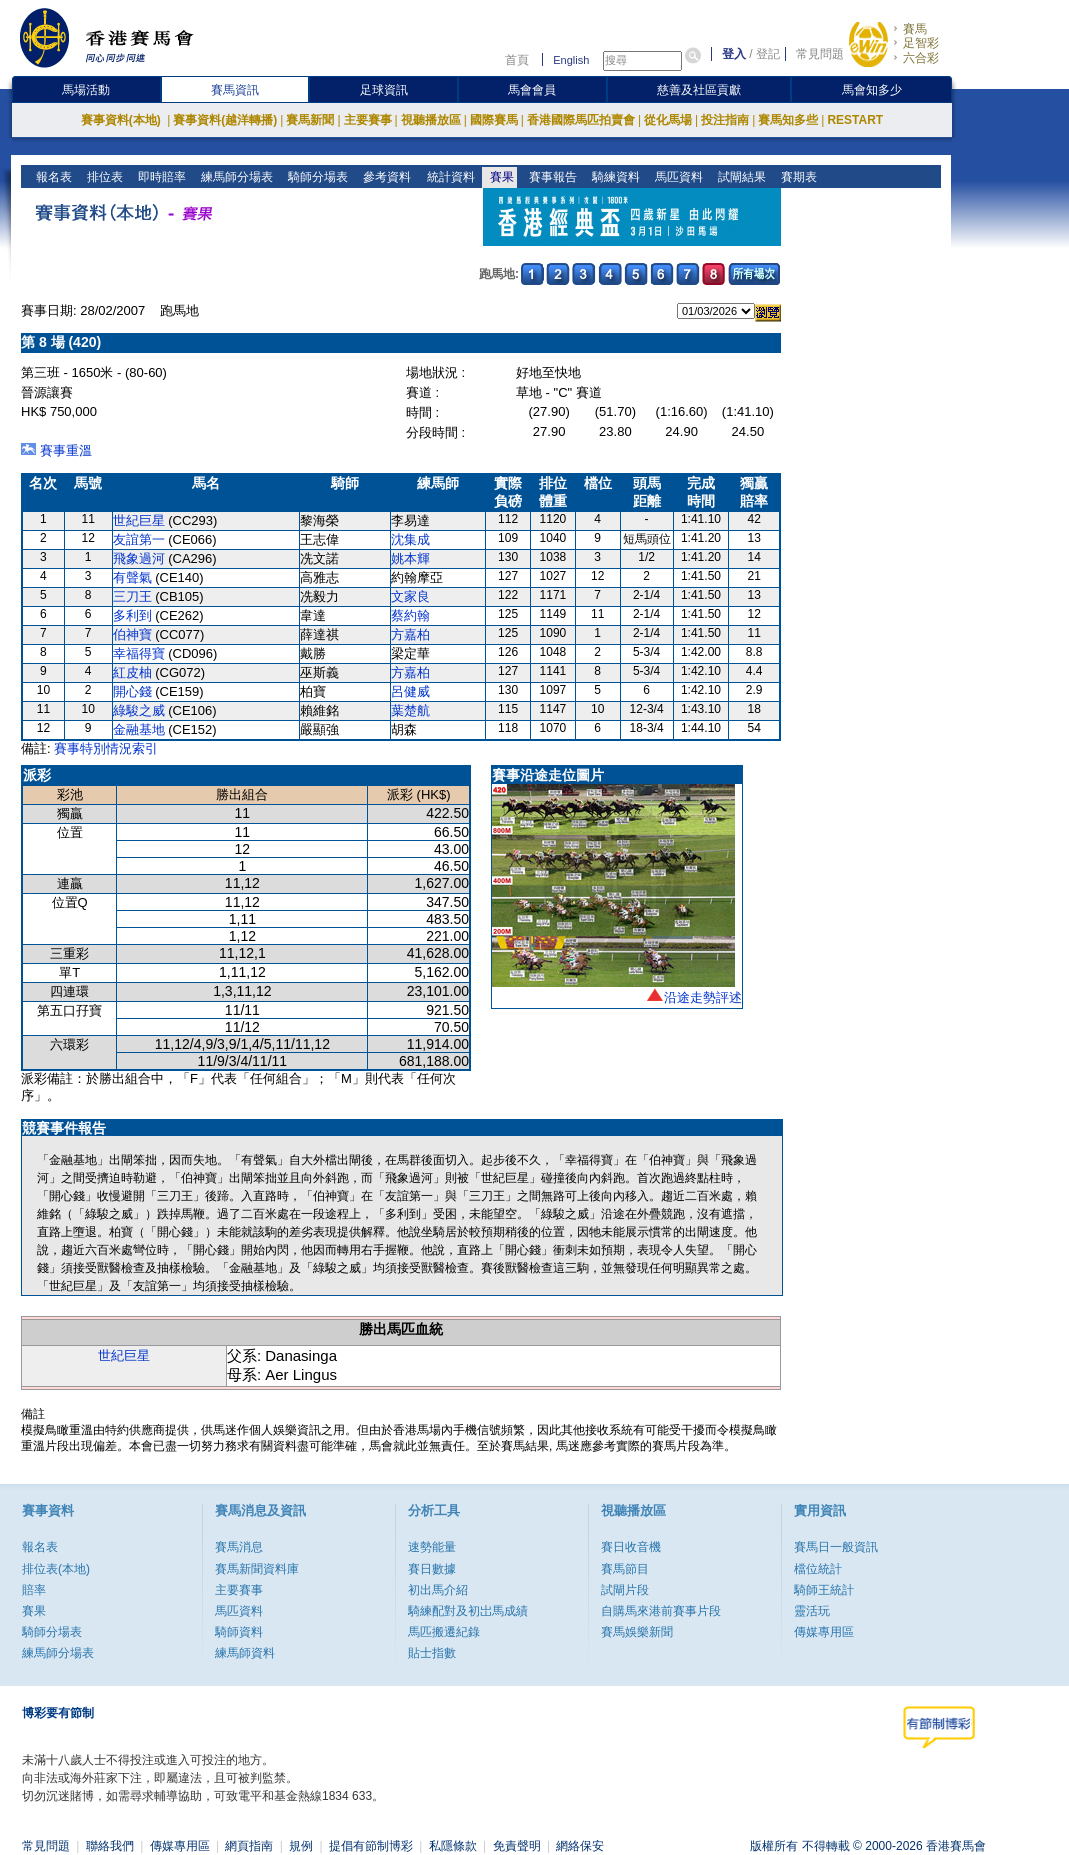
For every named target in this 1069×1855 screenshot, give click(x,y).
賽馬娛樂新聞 (637, 1632)
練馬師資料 (245, 1653)
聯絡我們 (110, 1846)
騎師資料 (239, 1632)
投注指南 (725, 120)
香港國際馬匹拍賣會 (581, 120)
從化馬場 (668, 120)
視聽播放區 (431, 120)
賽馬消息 (239, 1547)
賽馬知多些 (788, 120)
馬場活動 (86, 90)
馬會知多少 (872, 90)
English (571, 60)
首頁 (517, 60)
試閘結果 (739, 177)
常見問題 (820, 54)
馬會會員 (532, 90)
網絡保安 (580, 1846)
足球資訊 (384, 90)
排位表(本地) (56, 1569)
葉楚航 (410, 710)
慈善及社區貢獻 (699, 90)
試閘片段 (625, 1590)
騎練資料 (613, 177)
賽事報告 (550, 177)
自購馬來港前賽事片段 (661, 1611)
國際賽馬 (494, 120)
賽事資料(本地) (122, 120)
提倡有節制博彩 (371, 1846)
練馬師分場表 (235, 177)
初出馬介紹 (438, 1590)
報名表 (52, 177)
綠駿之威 (139, 710)
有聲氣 (132, 577)
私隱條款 (453, 1846)
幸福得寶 (139, 653)
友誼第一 (139, 539)
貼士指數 (432, 1653)
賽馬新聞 (310, 120)
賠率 (34, 1590)
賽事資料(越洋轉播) (225, 120)
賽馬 (915, 29)
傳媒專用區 (824, 1632)
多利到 (132, 615)
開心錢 (132, 691)
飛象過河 (139, 558)
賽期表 (796, 177)
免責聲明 (517, 1846)
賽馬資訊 (235, 90)
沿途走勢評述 (703, 997)
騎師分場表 (316, 177)
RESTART (855, 120)
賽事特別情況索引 (106, 748)
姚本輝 (410, 558)
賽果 (499, 177)
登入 (734, 54)
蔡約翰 (410, 615)
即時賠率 (160, 177)
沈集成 (410, 539)
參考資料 (385, 177)
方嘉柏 (410, 634)
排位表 (103, 177)
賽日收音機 (631, 1547)
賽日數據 (432, 1569)
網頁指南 (249, 1846)
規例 (301, 1846)
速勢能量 (432, 1547)
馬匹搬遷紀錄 (444, 1632)
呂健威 (410, 691)
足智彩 (921, 43)
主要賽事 (368, 120)
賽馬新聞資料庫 (257, 1569)
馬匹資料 (676, 177)
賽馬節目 (625, 1569)
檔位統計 (818, 1569)
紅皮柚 (132, 672)
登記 (768, 54)
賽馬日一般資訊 (836, 1547)
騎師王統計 (824, 1590)
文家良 (410, 596)
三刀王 (132, 596)
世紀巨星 (139, 520)
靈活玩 (812, 1611)
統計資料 (448, 177)
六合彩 (921, 58)
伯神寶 (132, 634)
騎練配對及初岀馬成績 (468, 1611)
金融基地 (139, 729)
